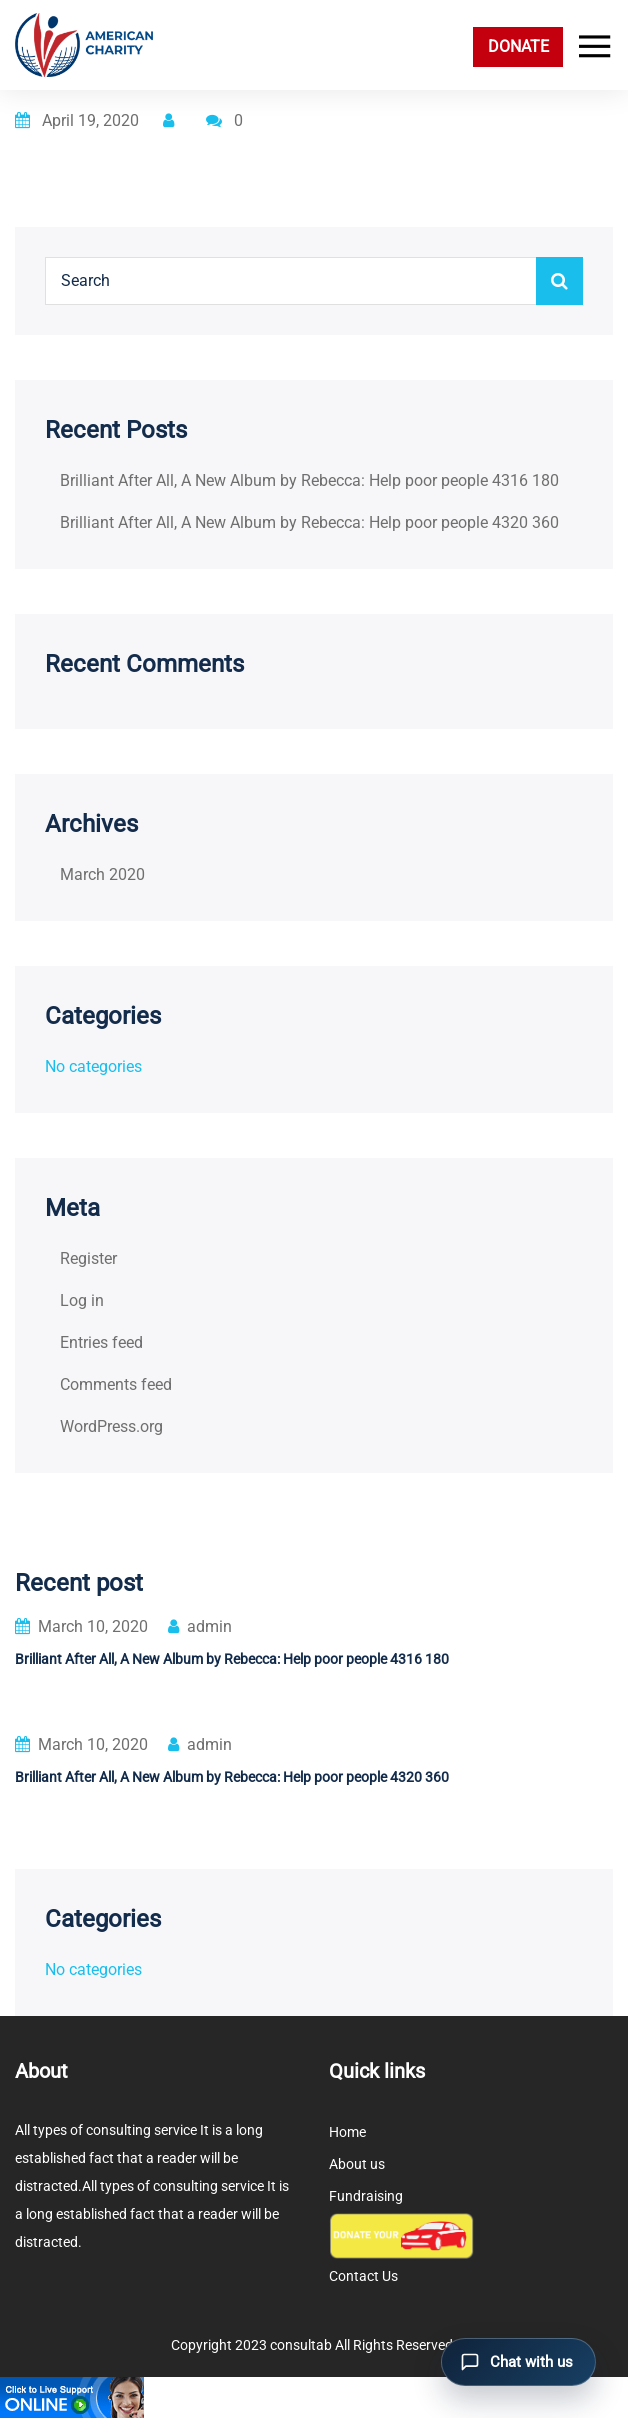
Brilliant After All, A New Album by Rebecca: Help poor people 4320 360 (309, 522)
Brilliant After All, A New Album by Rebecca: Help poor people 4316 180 (309, 480)
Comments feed (116, 1384)
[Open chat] (518, 2362)
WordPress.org (111, 1426)
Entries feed (101, 1342)
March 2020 (102, 874)
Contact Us (363, 2276)
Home (347, 2132)
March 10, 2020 (81, 1626)
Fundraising (366, 2196)
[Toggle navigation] (590, 46)
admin (200, 1626)
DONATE (518, 46)
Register (88, 1258)
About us (357, 2164)
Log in (82, 1300)
